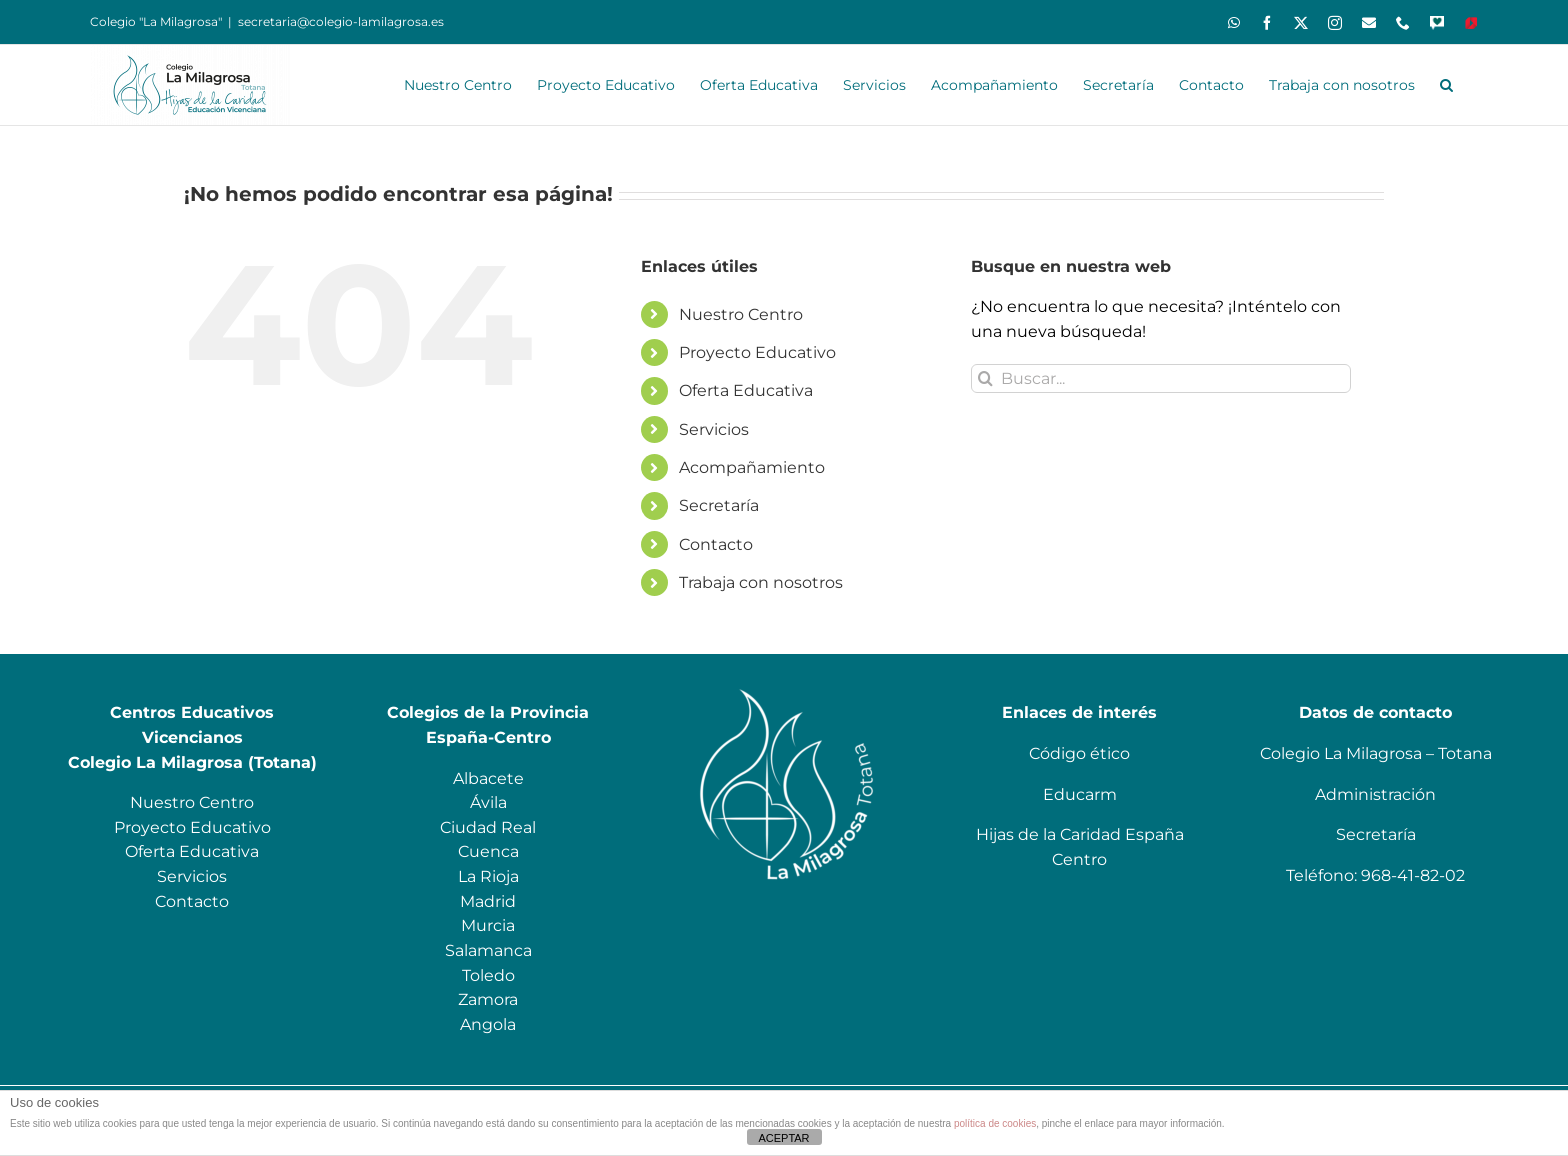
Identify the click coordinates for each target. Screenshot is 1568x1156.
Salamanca (488, 950)
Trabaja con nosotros (761, 582)
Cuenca (488, 851)
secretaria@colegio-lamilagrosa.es (341, 21)
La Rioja (488, 876)
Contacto (716, 544)
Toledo (488, 975)
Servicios (714, 429)
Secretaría (719, 505)
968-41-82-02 (1413, 875)
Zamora (488, 999)
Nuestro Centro (741, 314)
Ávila (488, 802)
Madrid (488, 901)
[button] (1446, 85)
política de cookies (995, 1123)
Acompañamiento (752, 467)
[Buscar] (985, 378)
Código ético (1079, 753)
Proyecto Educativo (757, 352)
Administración (1375, 794)
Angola (488, 1024)
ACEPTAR (783, 1138)
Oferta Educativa (746, 390)
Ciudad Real (488, 827)
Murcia (488, 925)
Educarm (1080, 794)
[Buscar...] (1161, 378)
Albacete (488, 778)
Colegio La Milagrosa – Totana (1376, 753)
